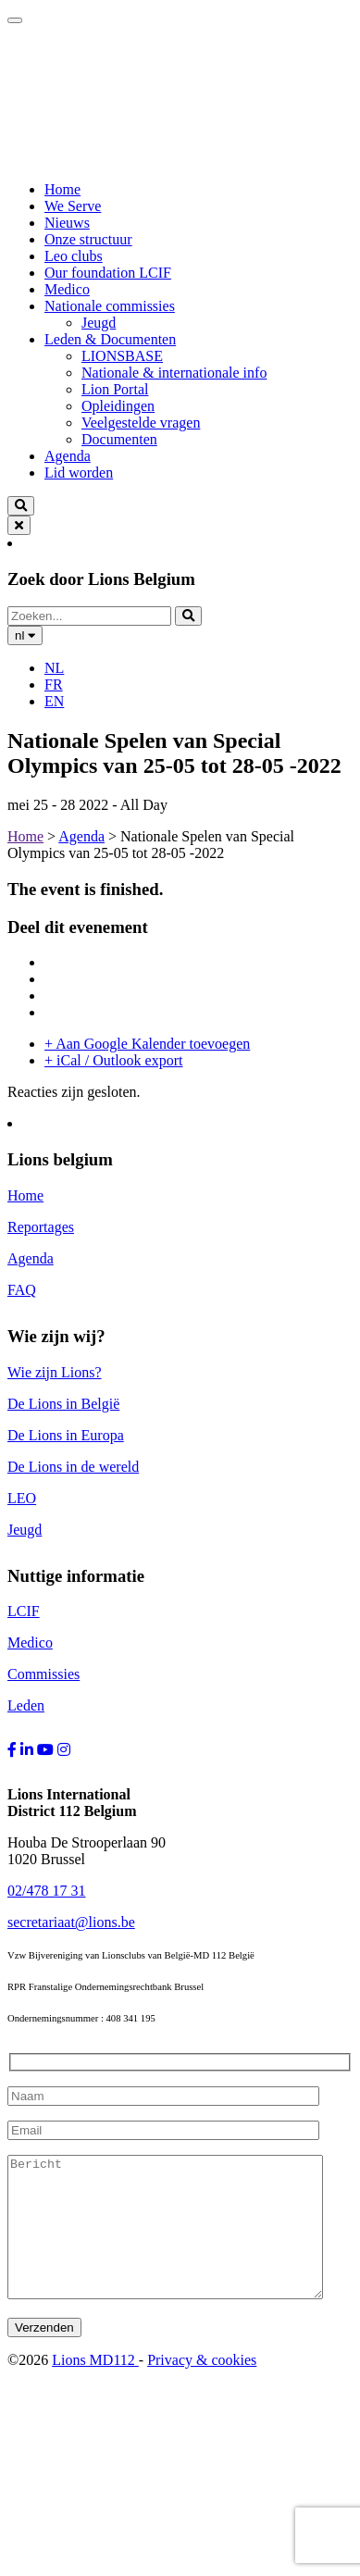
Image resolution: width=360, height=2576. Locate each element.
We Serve (72, 206)
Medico (67, 289)
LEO (21, 1498)
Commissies (43, 1674)
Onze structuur (88, 239)
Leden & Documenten (110, 339)
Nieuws (67, 222)
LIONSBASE (122, 356)
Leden (25, 1705)
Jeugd (98, 322)
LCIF (23, 1611)
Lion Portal (114, 389)
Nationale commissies (109, 306)
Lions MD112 (95, 2388)
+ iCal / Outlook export (113, 1060)
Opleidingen (118, 406)
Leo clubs (73, 256)
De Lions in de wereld (73, 1467)
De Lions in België (63, 1404)
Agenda (67, 456)
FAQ (21, 1290)
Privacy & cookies (201, 2388)
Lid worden (78, 472)
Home (62, 189)
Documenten (119, 439)
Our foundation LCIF (107, 272)
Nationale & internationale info (174, 372)
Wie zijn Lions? (54, 1372)
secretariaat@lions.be (71, 1922)
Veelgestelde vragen (140, 422)
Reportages (40, 1227)
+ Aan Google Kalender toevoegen (147, 1044)
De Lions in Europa (65, 1435)
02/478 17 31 (46, 1890)
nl (25, 635)
